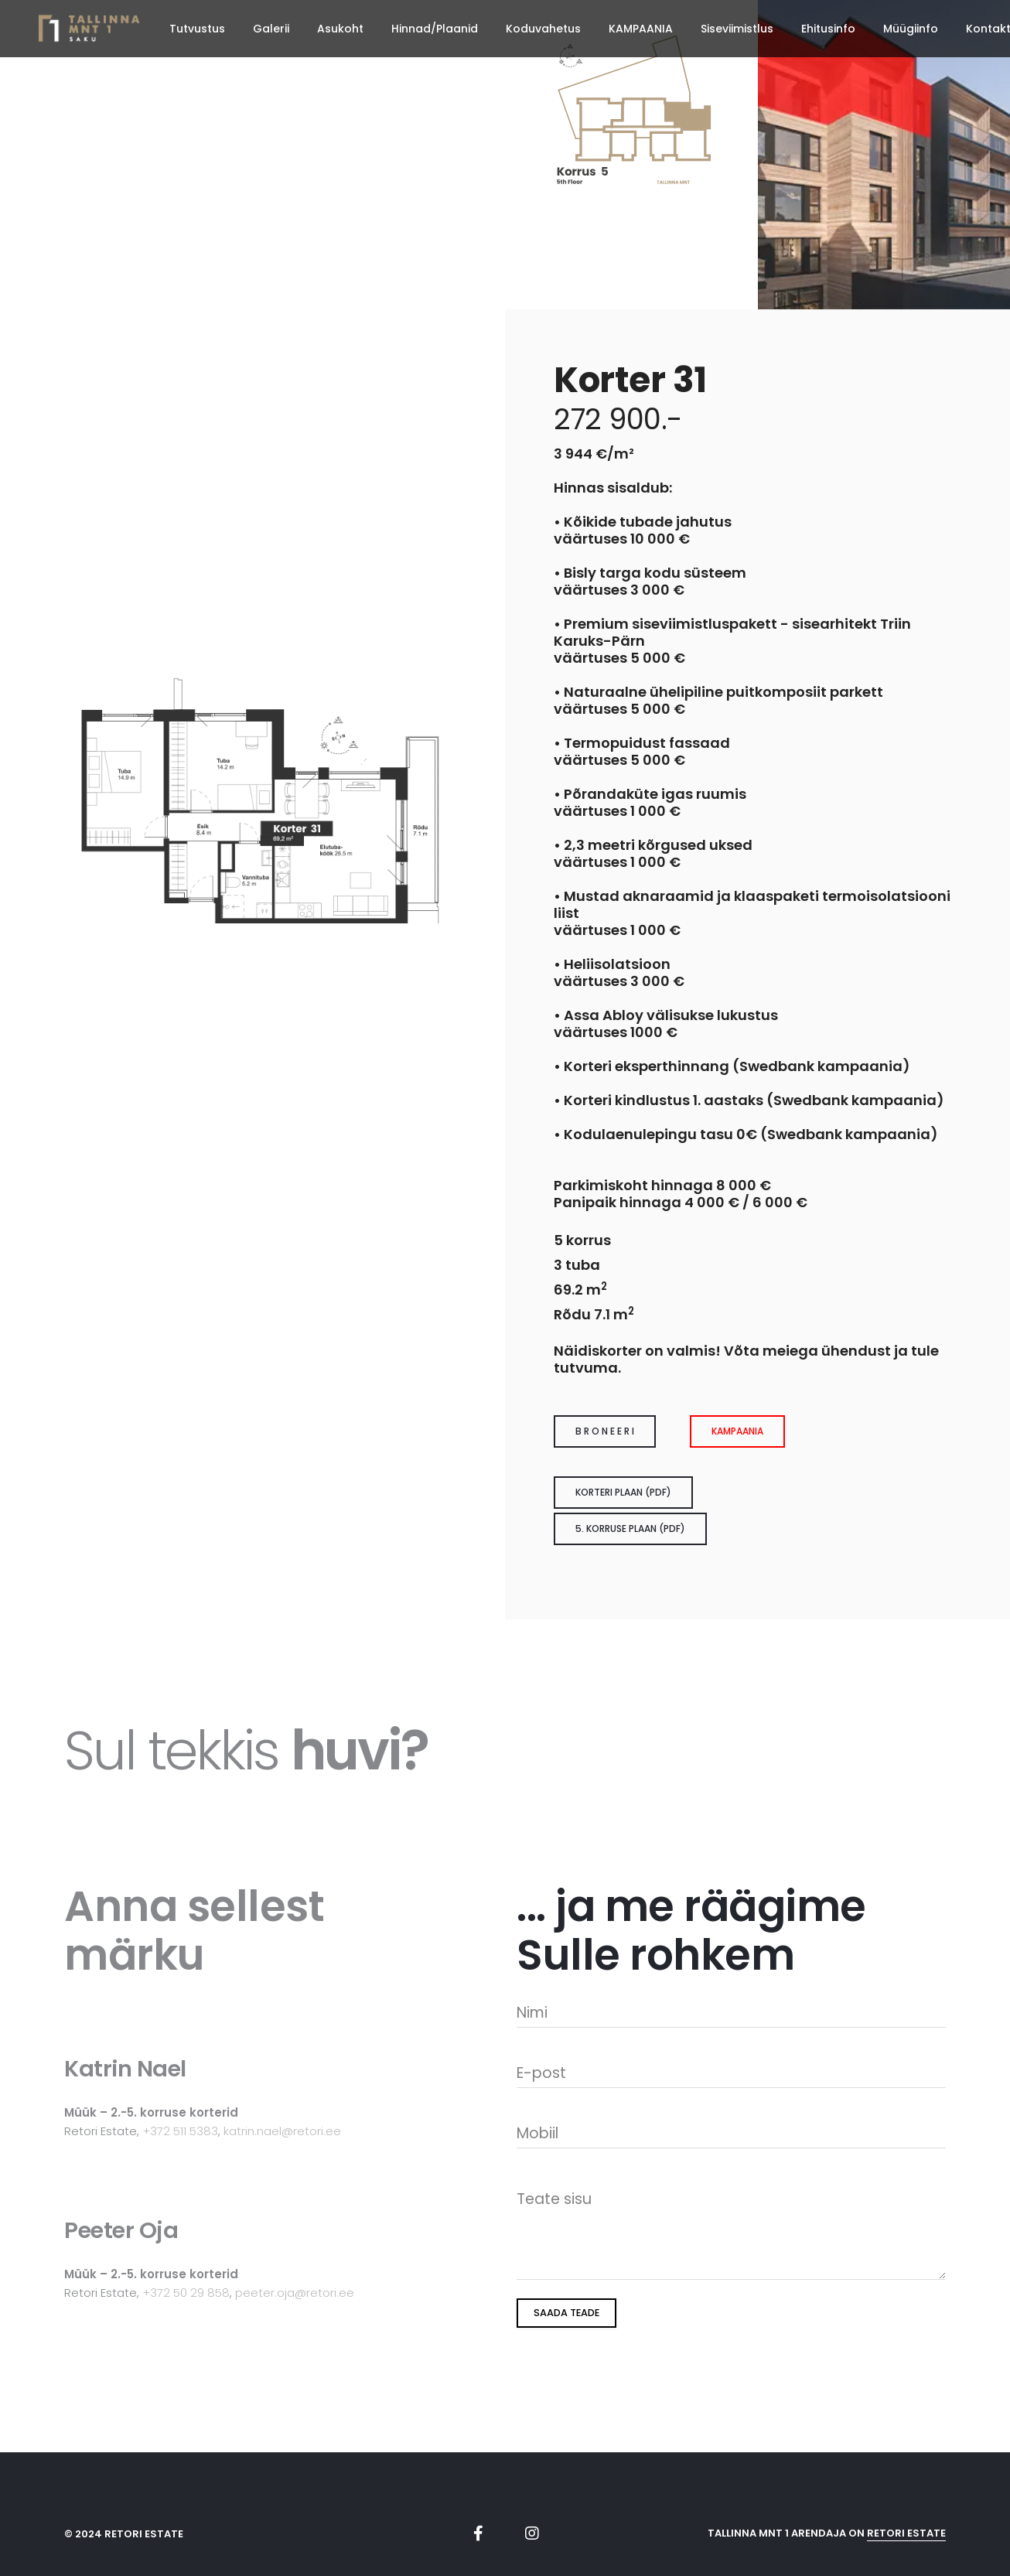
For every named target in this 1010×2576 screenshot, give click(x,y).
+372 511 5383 (180, 2131)
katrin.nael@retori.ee (282, 2131)
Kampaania (737, 1431)
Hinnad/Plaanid (434, 28)
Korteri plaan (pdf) (623, 1492)
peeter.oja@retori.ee (294, 2292)
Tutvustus (197, 28)
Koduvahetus (543, 28)
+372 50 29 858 (186, 2292)
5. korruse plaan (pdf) (630, 1528)
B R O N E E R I (604, 1431)
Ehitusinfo (828, 28)
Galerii (271, 28)
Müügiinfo (910, 28)
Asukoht (340, 28)
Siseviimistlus (737, 28)
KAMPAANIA (641, 28)
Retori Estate (906, 2533)
